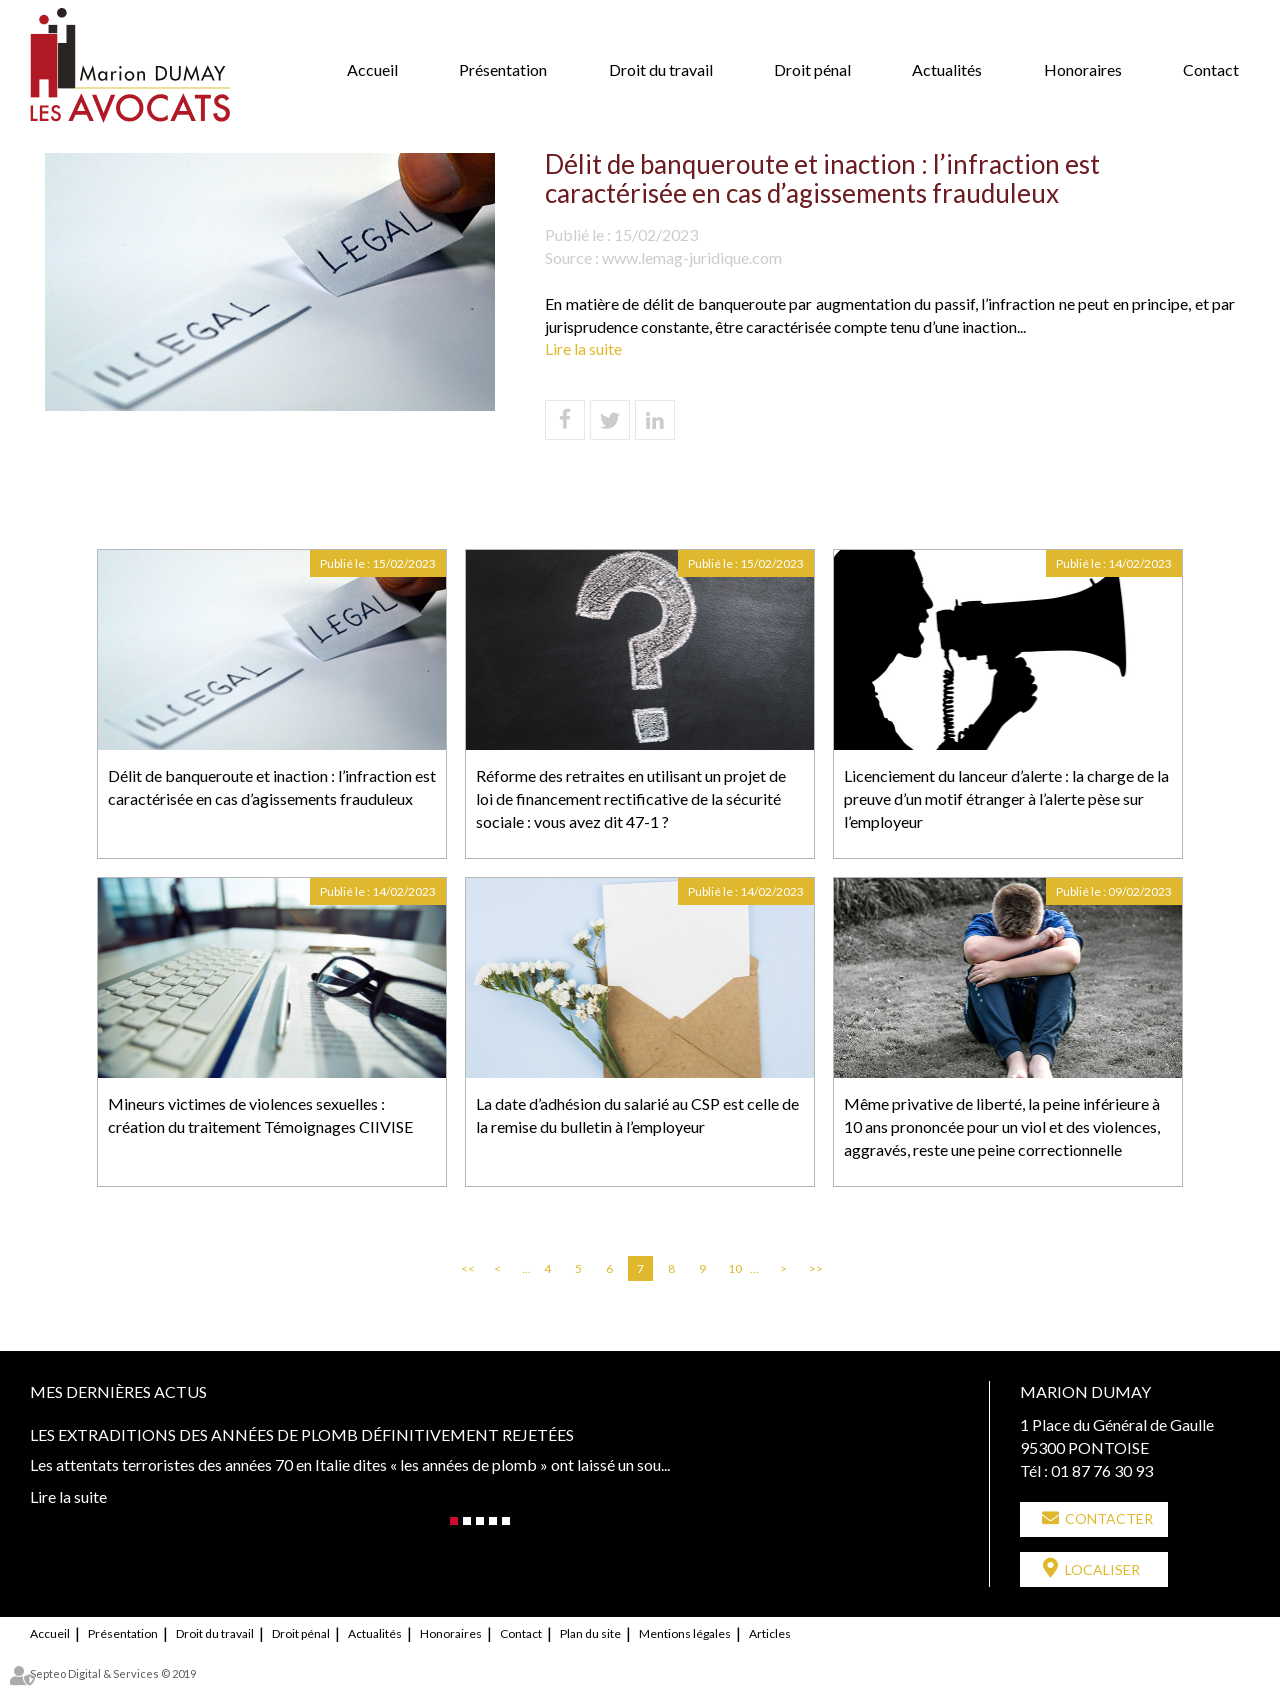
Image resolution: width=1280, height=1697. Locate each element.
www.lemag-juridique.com (692, 257)
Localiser (1102, 1569)
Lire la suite (583, 348)
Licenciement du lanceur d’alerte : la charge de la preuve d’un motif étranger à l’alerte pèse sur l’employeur (1006, 798)
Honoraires (1083, 69)
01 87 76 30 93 (1102, 1470)
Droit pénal (812, 69)
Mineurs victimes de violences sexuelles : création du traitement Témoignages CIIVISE (260, 1115)
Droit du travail (661, 69)
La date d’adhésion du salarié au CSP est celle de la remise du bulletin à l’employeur (637, 1115)
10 (735, 1268)
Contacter (1109, 1518)
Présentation (503, 69)
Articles (770, 1633)
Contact (1211, 69)
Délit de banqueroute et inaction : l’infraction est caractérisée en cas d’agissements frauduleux (272, 787)
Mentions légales (685, 1633)
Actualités (947, 69)
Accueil (372, 69)
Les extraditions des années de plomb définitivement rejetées (302, 1434)
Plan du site (590, 1633)
